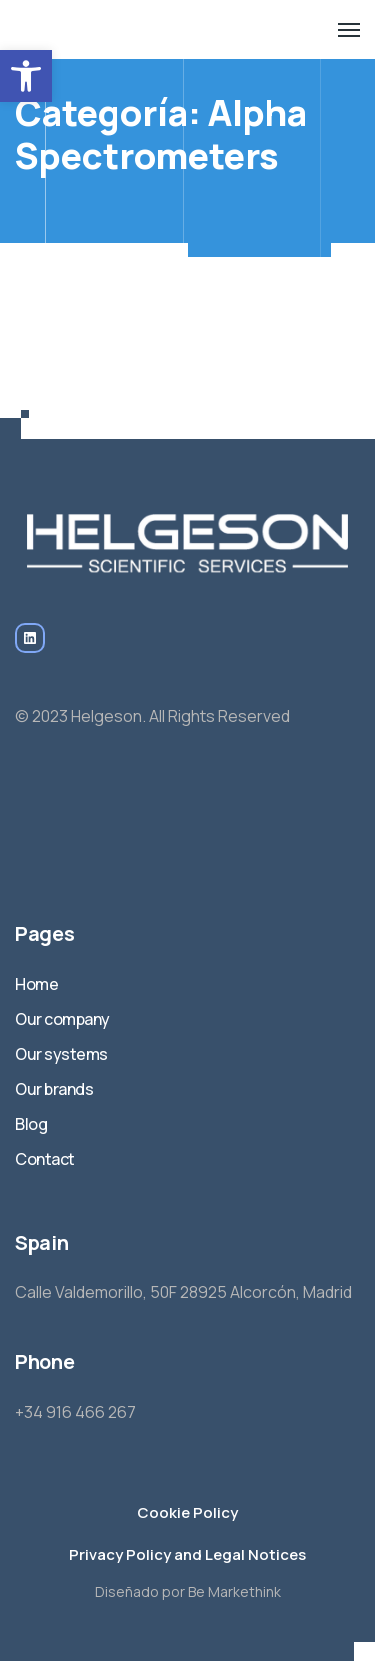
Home (36, 984)
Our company (62, 1019)
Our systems (61, 1054)
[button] (26, 76)
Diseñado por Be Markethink (188, 1591)
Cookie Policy (187, 1512)
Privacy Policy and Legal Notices (187, 1554)
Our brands (54, 1089)
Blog (31, 1124)
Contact (45, 1159)
